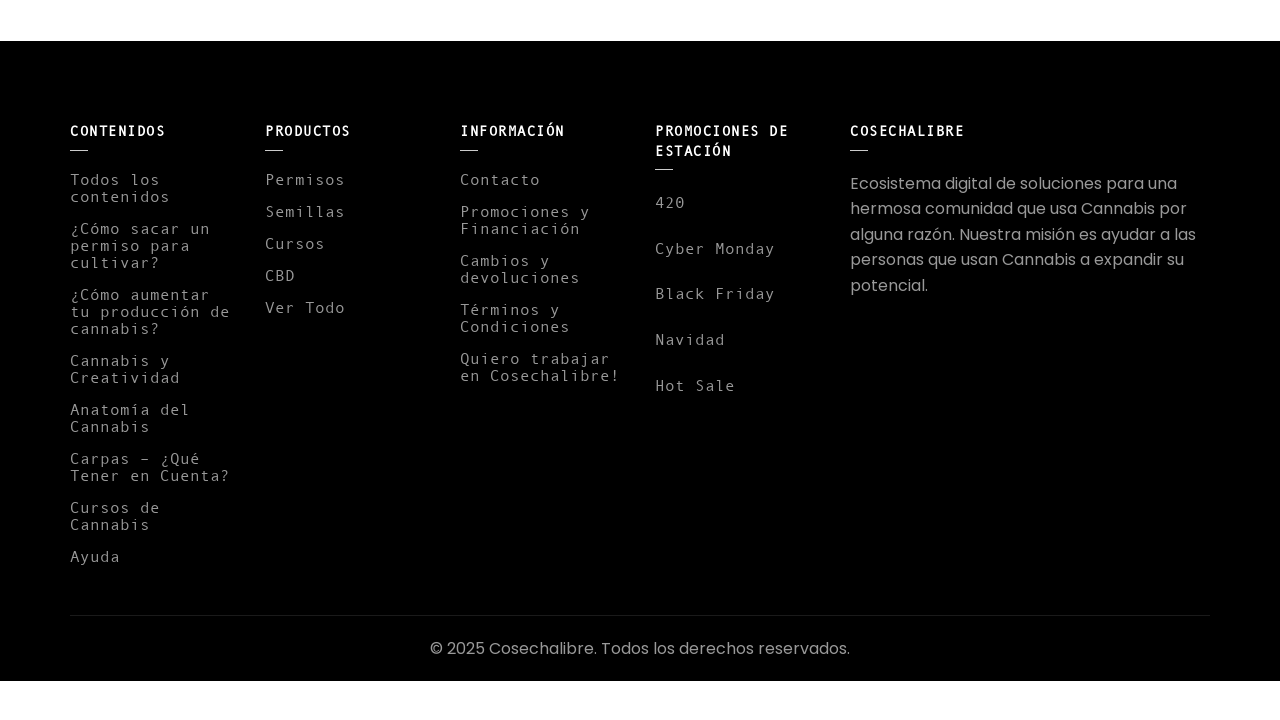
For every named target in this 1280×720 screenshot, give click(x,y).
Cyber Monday (715, 248)
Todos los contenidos (120, 187)
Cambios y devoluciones (520, 268)
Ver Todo (305, 307)
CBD (280, 275)
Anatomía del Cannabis (130, 417)
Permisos (305, 179)
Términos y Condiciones (515, 317)
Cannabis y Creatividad (125, 368)
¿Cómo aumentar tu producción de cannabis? (150, 311)
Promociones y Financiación (525, 219)
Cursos (295, 243)
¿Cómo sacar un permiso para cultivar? (140, 245)
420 (670, 202)
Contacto (500, 179)
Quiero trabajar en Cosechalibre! (540, 366)
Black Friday (715, 293)
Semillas (305, 211)
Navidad (690, 339)
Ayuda (95, 556)
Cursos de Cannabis (115, 515)
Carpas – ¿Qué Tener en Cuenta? (150, 466)
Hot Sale (695, 385)
